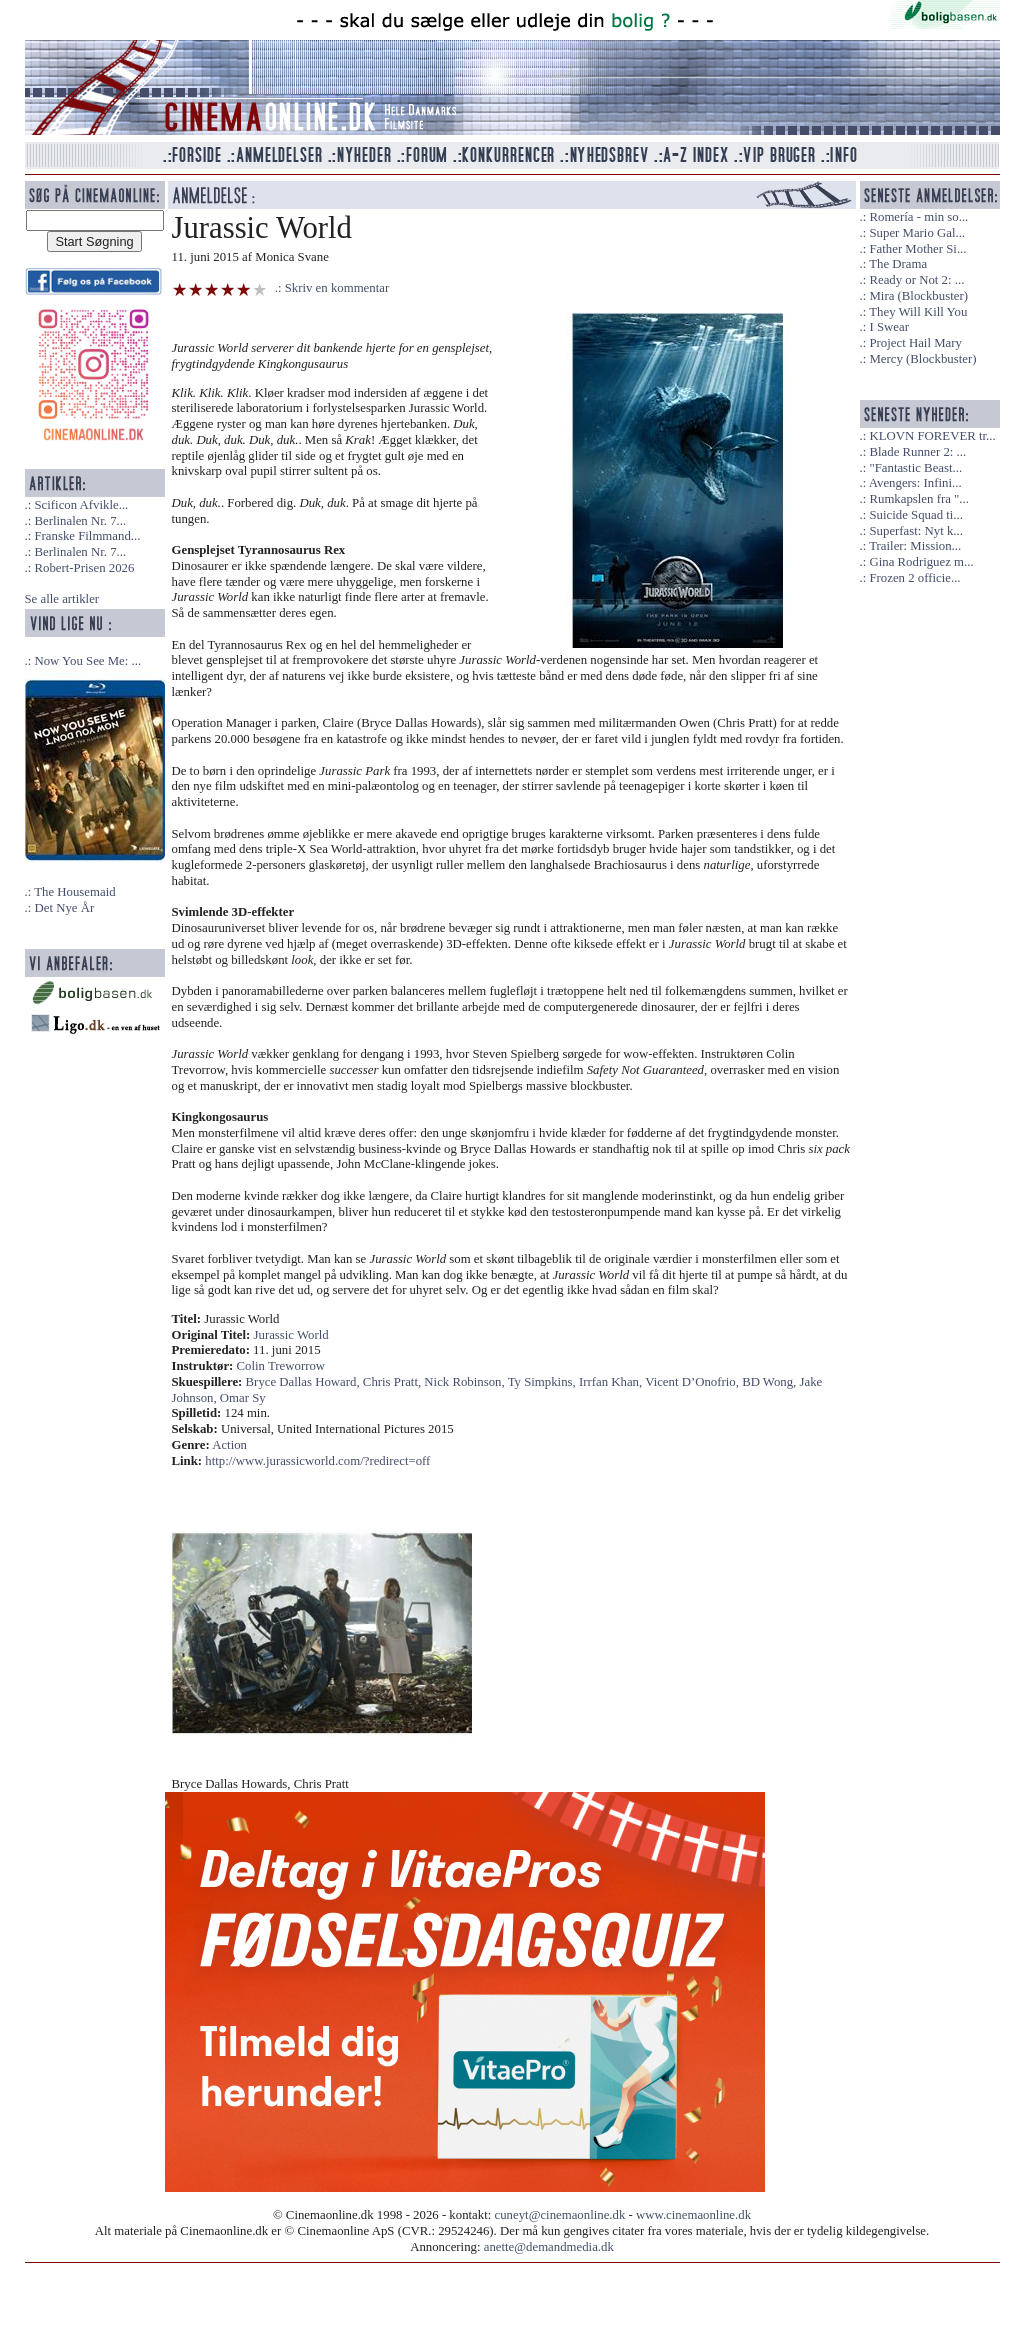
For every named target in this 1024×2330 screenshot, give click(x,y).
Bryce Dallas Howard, (304, 1382)
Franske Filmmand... (87, 536)
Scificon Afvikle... (81, 505)
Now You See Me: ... (87, 661)
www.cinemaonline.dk (693, 2215)
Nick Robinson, (465, 1382)
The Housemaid (74, 892)
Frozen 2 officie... (914, 578)
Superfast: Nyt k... (915, 531)
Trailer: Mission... (915, 546)
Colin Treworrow (281, 1366)
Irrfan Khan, (612, 1382)
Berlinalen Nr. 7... (80, 521)
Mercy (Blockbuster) (922, 359)
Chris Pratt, (394, 1382)
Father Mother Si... (917, 249)
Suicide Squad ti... (915, 515)
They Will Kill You (918, 312)
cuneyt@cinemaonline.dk (560, 2215)
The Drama (898, 264)
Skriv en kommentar (337, 288)
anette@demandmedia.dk (549, 2247)
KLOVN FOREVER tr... (932, 436)
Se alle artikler (62, 599)
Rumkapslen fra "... (918, 499)
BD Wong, (770, 1382)
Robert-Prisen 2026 (84, 568)
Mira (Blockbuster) (918, 296)
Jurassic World (291, 1335)
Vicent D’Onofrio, (693, 1382)
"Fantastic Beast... (915, 468)
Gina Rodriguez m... (921, 562)
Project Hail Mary (915, 343)
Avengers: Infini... (915, 483)
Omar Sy (243, 1398)
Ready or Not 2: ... (916, 280)
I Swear (888, 327)
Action (229, 1445)
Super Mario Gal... (917, 233)
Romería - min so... (918, 217)
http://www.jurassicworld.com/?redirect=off (317, 1461)
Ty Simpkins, (543, 1382)
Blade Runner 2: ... (917, 452)
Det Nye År (64, 908)
